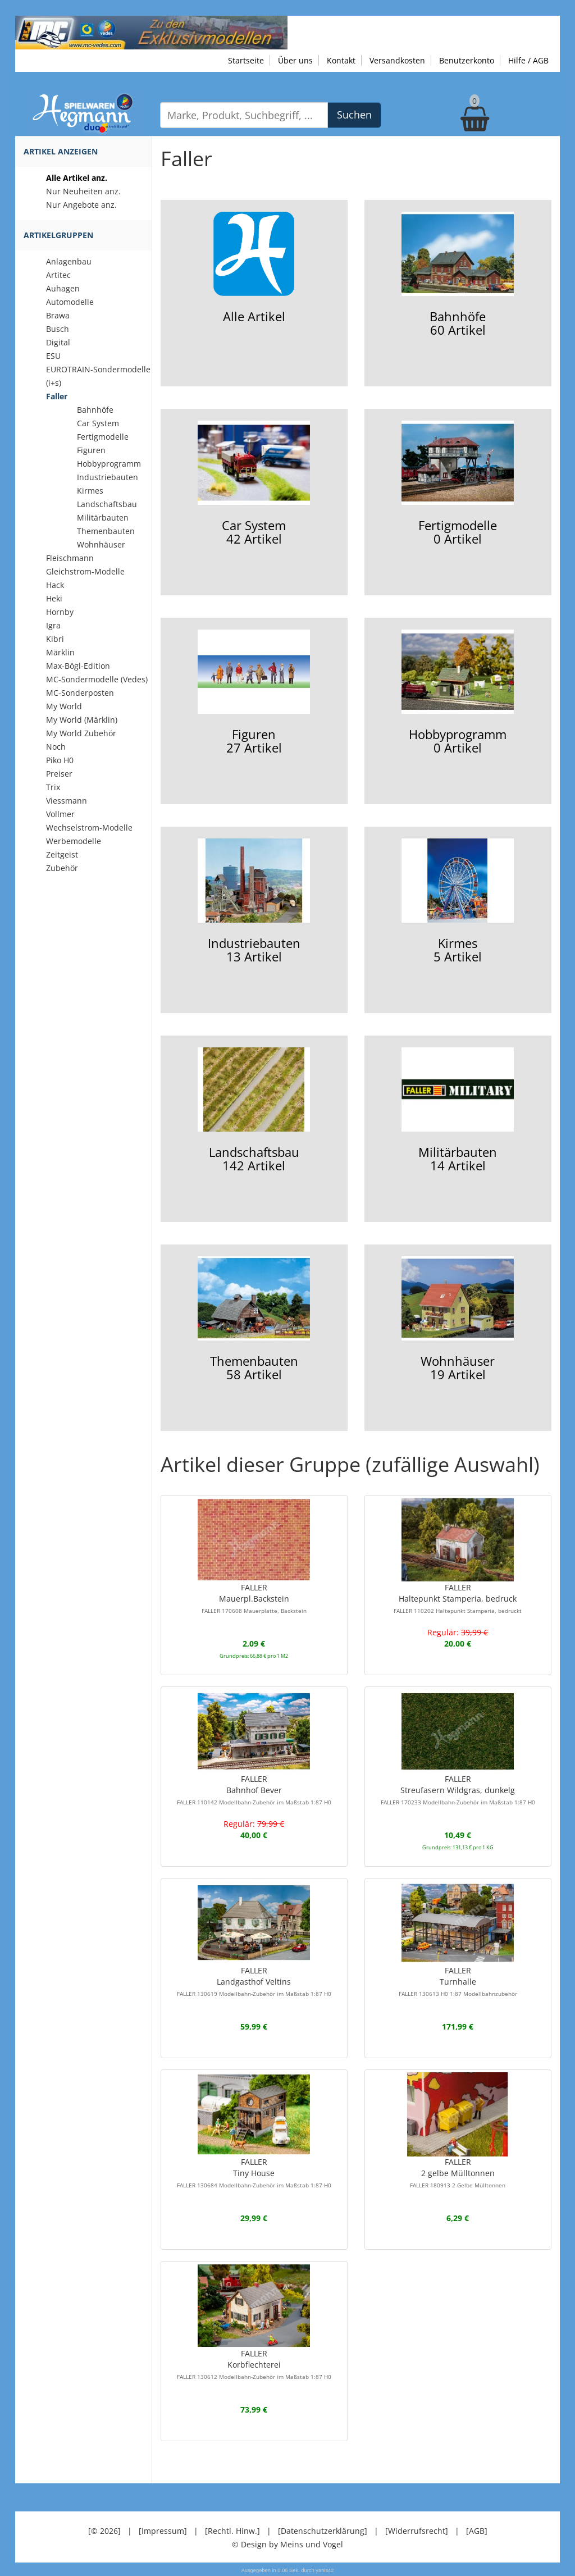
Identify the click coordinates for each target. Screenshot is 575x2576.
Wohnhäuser (101, 544)
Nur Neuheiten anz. (83, 191)
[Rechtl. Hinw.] (232, 2530)
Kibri (55, 638)
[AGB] (476, 2530)
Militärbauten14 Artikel (457, 1110)
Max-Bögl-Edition (78, 665)
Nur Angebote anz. (81, 204)
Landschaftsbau (107, 504)
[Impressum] (163, 2530)
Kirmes (90, 490)
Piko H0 (60, 760)
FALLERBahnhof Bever (254, 1789)
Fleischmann (70, 558)
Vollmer (60, 814)
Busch (57, 328)
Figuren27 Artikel (254, 693)
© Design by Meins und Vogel (287, 2544)
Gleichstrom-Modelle (85, 571)
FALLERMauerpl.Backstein (254, 1598)
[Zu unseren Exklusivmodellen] (151, 31)
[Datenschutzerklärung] (322, 2530)
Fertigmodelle (103, 436)
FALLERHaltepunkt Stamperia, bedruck (458, 1598)
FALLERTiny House (254, 2172)
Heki (54, 598)
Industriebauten (107, 477)
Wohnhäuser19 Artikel (457, 1319)
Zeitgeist (62, 854)
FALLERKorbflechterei (254, 2364)
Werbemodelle (73, 841)
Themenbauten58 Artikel (254, 1319)
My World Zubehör (81, 733)
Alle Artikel (253, 268)
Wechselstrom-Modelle (89, 827)
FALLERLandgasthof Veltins (254, 1981)
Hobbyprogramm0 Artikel (457, 693)
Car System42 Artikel (254, 484)
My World (64, 706)
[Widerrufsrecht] (416, 2530)
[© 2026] (104, 2530)
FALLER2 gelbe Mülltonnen (457, 2172)
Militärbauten (103, 517)
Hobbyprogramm (109, 463)
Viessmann (66, 800)
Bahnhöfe (95, 409)
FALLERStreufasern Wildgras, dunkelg (458, 1789)
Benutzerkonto (466, 60)
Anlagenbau (69, 261)
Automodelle (70, 302)
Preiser (59, 773)
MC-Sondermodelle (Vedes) (97, 679)
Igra (53, 625)
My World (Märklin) (81, 719)
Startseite (246, 60)
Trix (53, 787)
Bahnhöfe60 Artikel (457, 275)
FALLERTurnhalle (458, 1981)
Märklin (60, 652)
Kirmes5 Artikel (457, 901)
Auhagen (63, 288)
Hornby (60, 612)
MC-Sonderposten (80, 692)
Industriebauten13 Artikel (254, 901)
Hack (55, 585)
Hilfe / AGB (528, 60)
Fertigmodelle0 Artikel (457, 484)
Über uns (295, 60)
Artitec (58, 275)
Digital (58, 342)
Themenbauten (106, 531)
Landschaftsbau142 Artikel (254, 1110)
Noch (56, 746)
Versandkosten (397, 60)
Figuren (91, 450)
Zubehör (62, 868)
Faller (56, 396)
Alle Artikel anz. (76, 177)
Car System (98, 423)
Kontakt (341, 60)
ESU (53, 355)
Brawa (58, 315)
